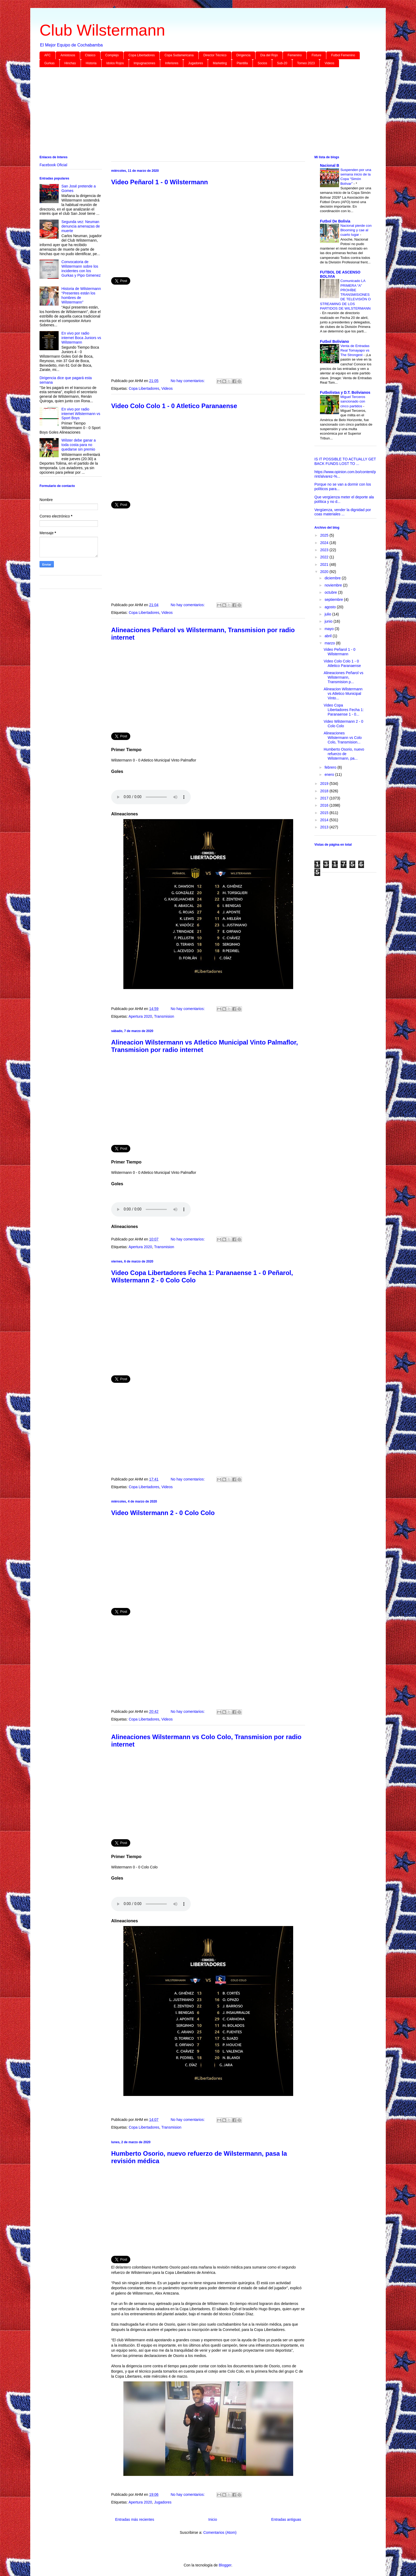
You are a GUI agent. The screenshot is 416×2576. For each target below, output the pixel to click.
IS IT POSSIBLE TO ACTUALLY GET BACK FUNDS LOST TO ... (345, 461)
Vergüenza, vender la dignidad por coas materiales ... (342, 512)
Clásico (90, 55)
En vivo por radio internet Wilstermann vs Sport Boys (81, 413)
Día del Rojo (269, 55)
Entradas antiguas (286, 2519)
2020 (325, 572)
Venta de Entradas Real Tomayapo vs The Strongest (354, 350)
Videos (329, 63)
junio (328, 621)
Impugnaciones (144, 63)
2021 (325, 564)
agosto (330, 607)
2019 (325, 783)
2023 (325, 550)
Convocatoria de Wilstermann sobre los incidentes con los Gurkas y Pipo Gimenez (81, 268)
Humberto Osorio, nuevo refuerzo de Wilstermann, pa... (344, 753)
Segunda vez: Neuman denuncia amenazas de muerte (81, 226)
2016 (325, 805)
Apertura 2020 (140, 1016)
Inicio (212, 2519)
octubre (331, 592)
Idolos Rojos (115, 63)
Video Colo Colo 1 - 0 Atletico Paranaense (174, 405)
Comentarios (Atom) (219, 2532)
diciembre (333, 578)
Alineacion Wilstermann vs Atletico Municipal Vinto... (343, 693)
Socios (262, 63)
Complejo (112, 55)
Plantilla (242, 63)
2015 (325, 813)
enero (329, 774)
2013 (325, 827)
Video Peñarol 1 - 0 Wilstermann (159, 182)
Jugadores (195, 63)
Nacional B (329, 165)
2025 (325, 535)
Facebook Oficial (53, 165)
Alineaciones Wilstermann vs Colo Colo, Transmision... (343, 737)
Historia (91, 63)
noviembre (333, 585)
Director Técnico (215, 55)
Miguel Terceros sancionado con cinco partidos (352, 401)
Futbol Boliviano (334, 341)
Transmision (164, 1016)
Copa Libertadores (141, 55)
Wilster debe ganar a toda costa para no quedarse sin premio (79, 444)
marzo (330, 643)
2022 (325, 557)
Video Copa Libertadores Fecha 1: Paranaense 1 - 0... (344, 709)
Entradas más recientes (134, 2519)
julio (328, 614)
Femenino (295, 55)
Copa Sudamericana (178, 55)
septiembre (334, 599)
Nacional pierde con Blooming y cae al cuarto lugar (356, 230)
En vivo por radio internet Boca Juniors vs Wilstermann (81, 337)
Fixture (316, 55)
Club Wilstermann (102, 30)
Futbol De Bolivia (335, 221)
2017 (325, 798)
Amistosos (67, 55)
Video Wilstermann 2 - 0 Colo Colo (163, 1512)
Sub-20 (282, 63)
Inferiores (171, 63)
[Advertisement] (199, 112)
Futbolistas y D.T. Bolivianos (345, 392)
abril (328, 636)
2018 (325, 791)
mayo (329, 629)
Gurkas (49, 63)
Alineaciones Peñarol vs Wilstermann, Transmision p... (343, 677)
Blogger (225, 2565)
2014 (325, 820)
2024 (325, 543)
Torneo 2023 (306, 63)
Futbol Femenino (343, 55)
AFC (47, 55)
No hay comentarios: (188, 381)
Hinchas (70, 63)
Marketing (220, 63)
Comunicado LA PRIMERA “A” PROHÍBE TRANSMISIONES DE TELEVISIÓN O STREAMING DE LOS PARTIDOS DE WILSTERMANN (345, 294)
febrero (330, 767)
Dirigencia (243, 55)
